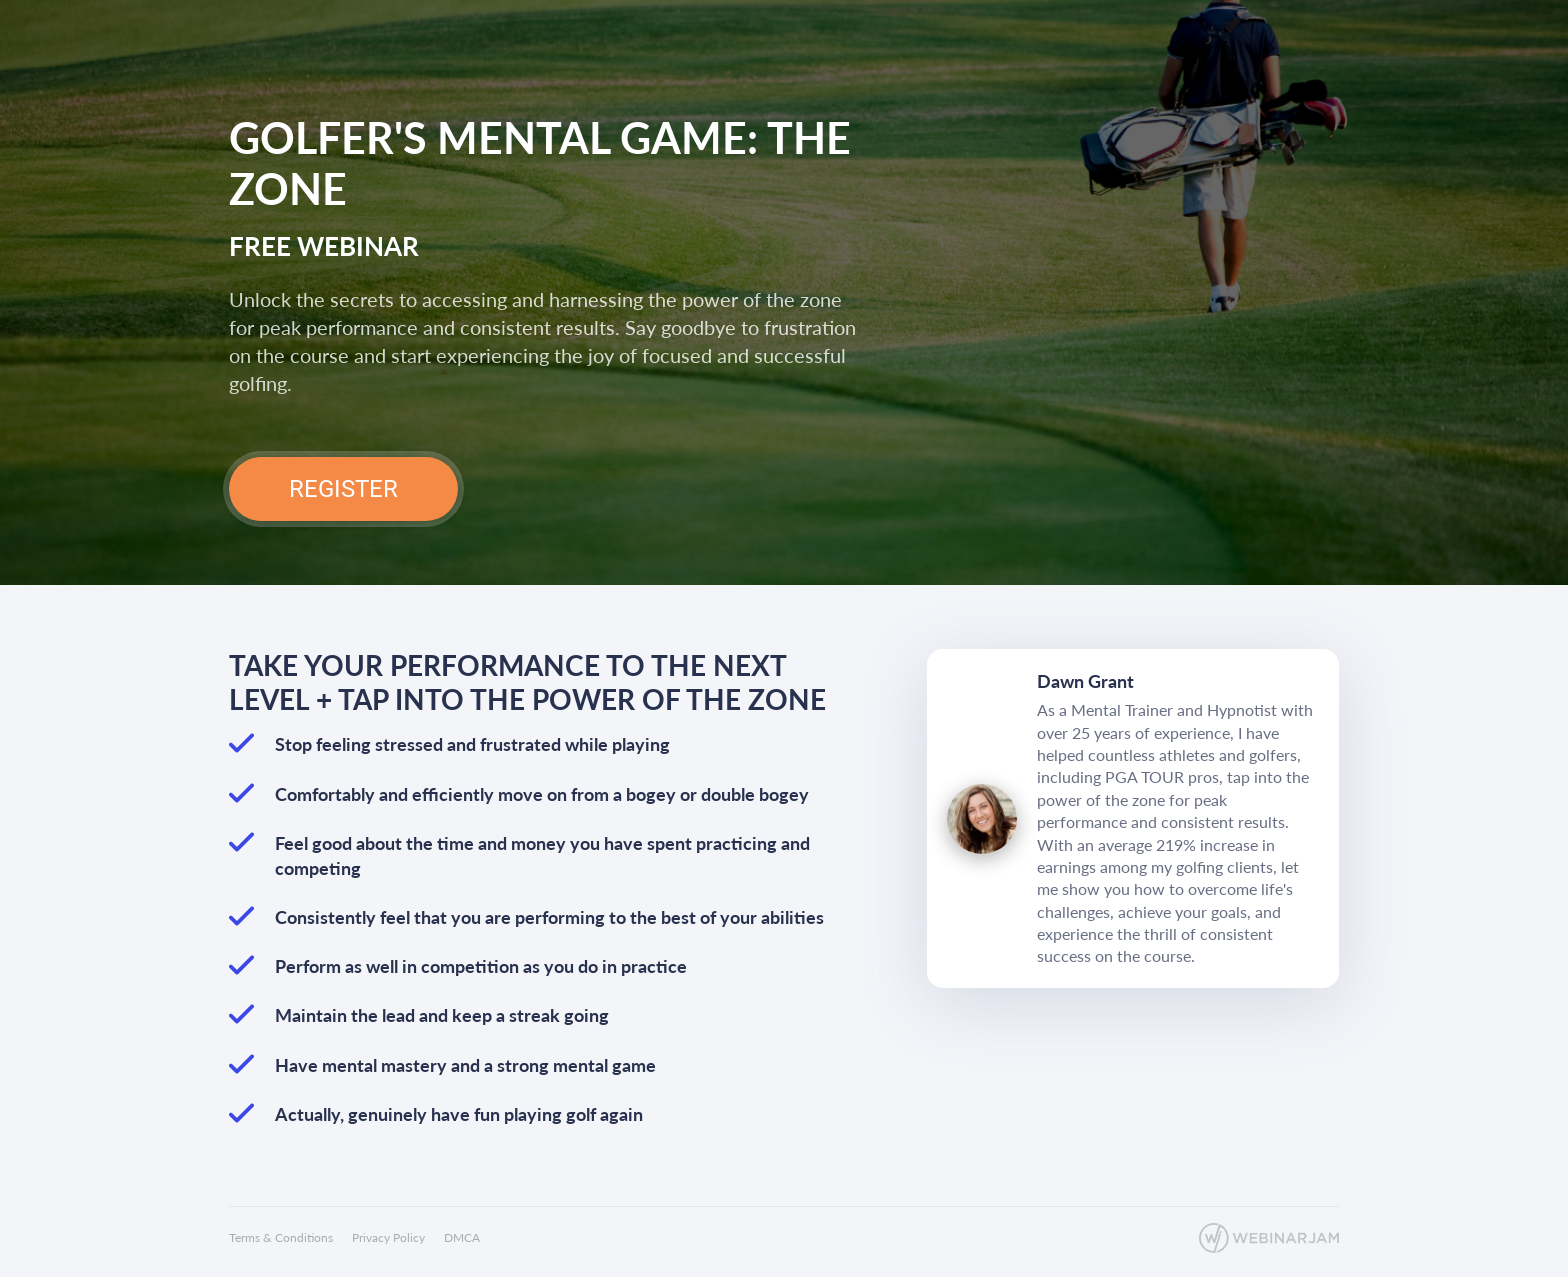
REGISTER (343, 489)
